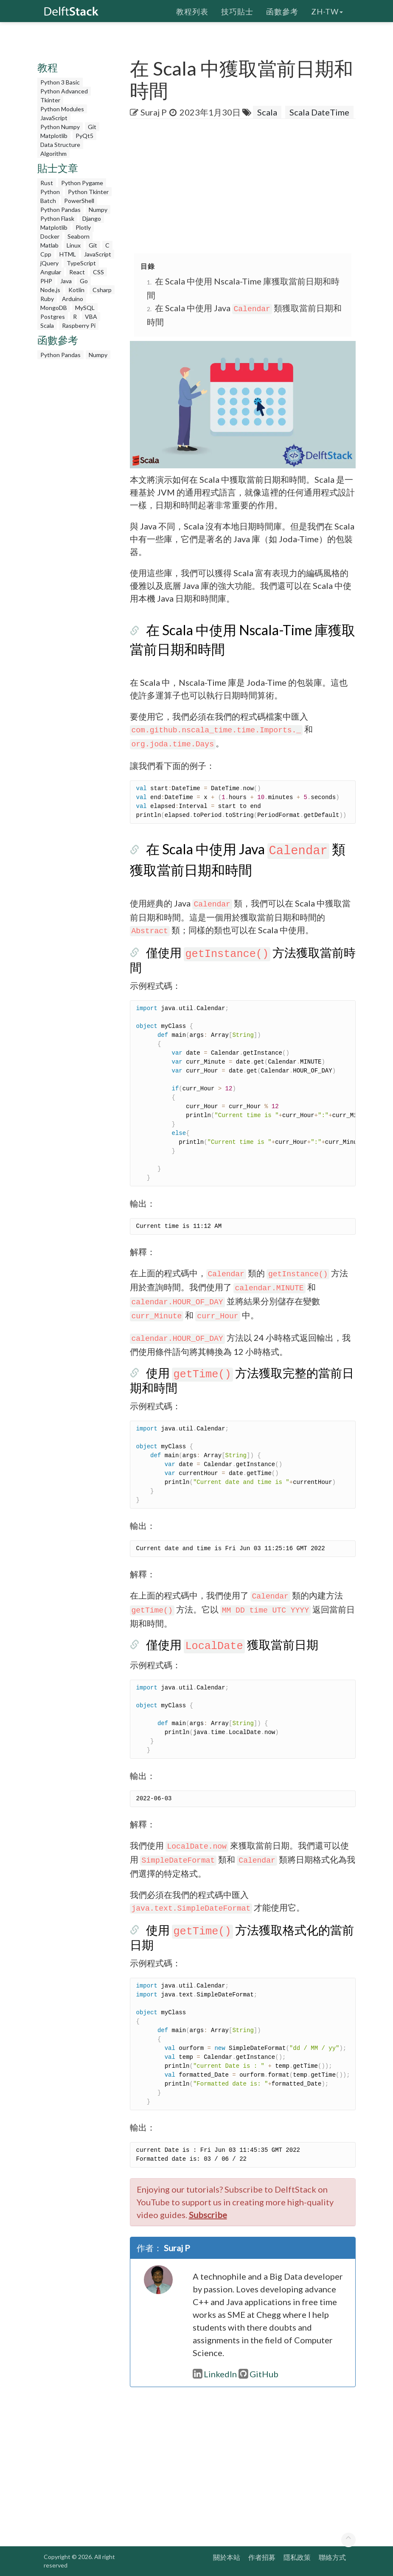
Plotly (83, 227)
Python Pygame (82, 182)
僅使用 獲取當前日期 (232, 1644)
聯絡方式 (332, 2557)
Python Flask (57, 218)
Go (84, 280)
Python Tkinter (88, 191)
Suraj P (153, 112)
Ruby (47, 298)
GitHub (258, 2374)
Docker (49, 236)
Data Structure (60, 144)
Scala (47, 325)
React (77, 272)
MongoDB (53, 307)
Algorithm (53, 153)
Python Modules (62, 109)
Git (92, 126)
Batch (48, 200)
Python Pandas (60, 209)
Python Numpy (60, 126)
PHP (46, 280)
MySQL (85, 307)
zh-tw (327, 10)
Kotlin (76, 289)
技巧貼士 (237, 10)
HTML (67, 254)
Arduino (72, 298)
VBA (91, 316)
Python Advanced (64, 91)
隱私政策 (297, 2557)
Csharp (102, 289)
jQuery (49, 263)
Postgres (52, 316)
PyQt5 (84, 135)
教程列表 (192, 10)
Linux (74, 245)
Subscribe (208, 2215)
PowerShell (79, 200)
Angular (50, 272)
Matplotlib (53, 135)
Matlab (49, 245)
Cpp (45, 254)
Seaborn (78, 236)
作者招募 (261, 2557)
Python (50, 191)
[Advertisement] (77, 490)
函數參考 (282, 10)
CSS (98, 272)
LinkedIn (215, 2374)
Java (66, 280)
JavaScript (53, 117)
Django (91, 218)
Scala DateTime (319, 112)
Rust (46, 182)
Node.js (50, 289)
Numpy (98, 209)
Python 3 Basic (60, 82)
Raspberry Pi (78, 325)
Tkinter (50, 100)
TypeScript (81, 263)
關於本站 (226, 2557)
